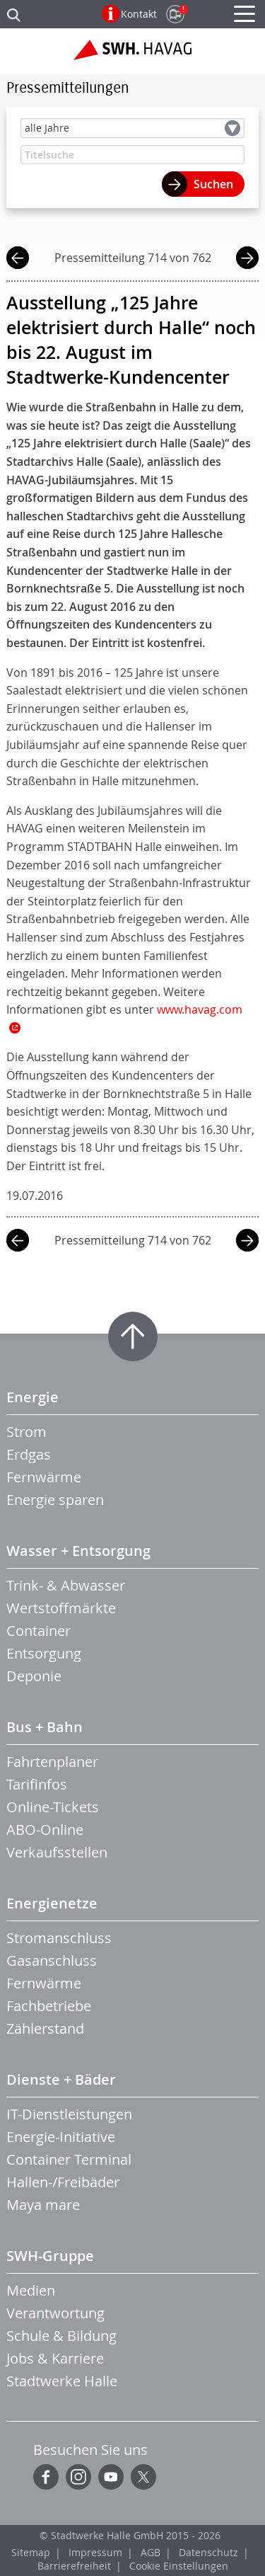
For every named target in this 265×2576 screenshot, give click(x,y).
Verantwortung (55, 2313)
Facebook (46, 2477)
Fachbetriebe (48, 2005)
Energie (32, 1397)
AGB (150, 2552)
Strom (26, 1431)
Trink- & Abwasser (65, 1585)
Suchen (213, 184)
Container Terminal (68, 2159)
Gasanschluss (51, 1960)
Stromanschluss (59, 1937)
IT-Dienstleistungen (69, 2114)
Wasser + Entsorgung (78, 1550)
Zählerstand (45, 2028)
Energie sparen (55, 1499)
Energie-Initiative (60, 2136)
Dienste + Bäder (61, 2079)
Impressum (95, 2552)
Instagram (78, 2477)
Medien (30, 2290)
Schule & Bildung (61, 2335)
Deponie (33, 1675)
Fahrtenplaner (52, 1761)
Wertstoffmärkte (61, 1608)
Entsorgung (43, 1653)
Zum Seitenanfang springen (133, 1336)
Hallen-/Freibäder (62, 2182)
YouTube (111, 2477)
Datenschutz (208, 2552)
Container (38, 1630)
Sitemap (30, 2552)
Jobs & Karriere (55, 2358)
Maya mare (43, 2204)
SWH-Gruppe (50, 2255)
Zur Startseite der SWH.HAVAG (132, 55)
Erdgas (28, 1454)
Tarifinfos (36, 1784)
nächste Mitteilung (247, 259)
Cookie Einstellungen (178, 2565)
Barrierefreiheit (74, 2565)
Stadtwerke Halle (61, 2381)
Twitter (143, 2477)
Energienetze (52, 1903)
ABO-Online (44, 1829)
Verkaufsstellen (56, 1852)
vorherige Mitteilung (17, 259)
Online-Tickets (52, 1806)
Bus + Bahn (44, 1726)
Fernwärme (43, 1477)
